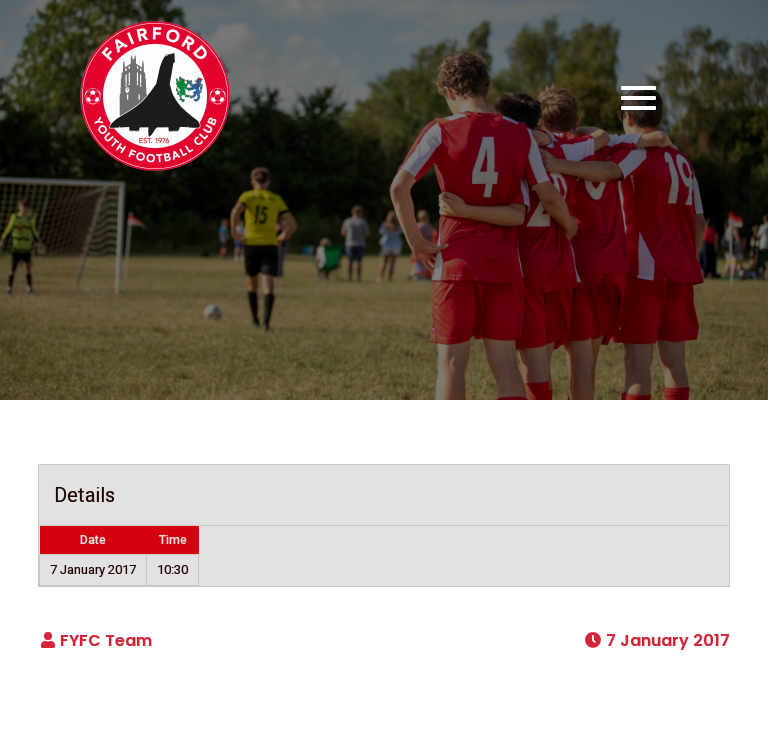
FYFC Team (106, 640)
